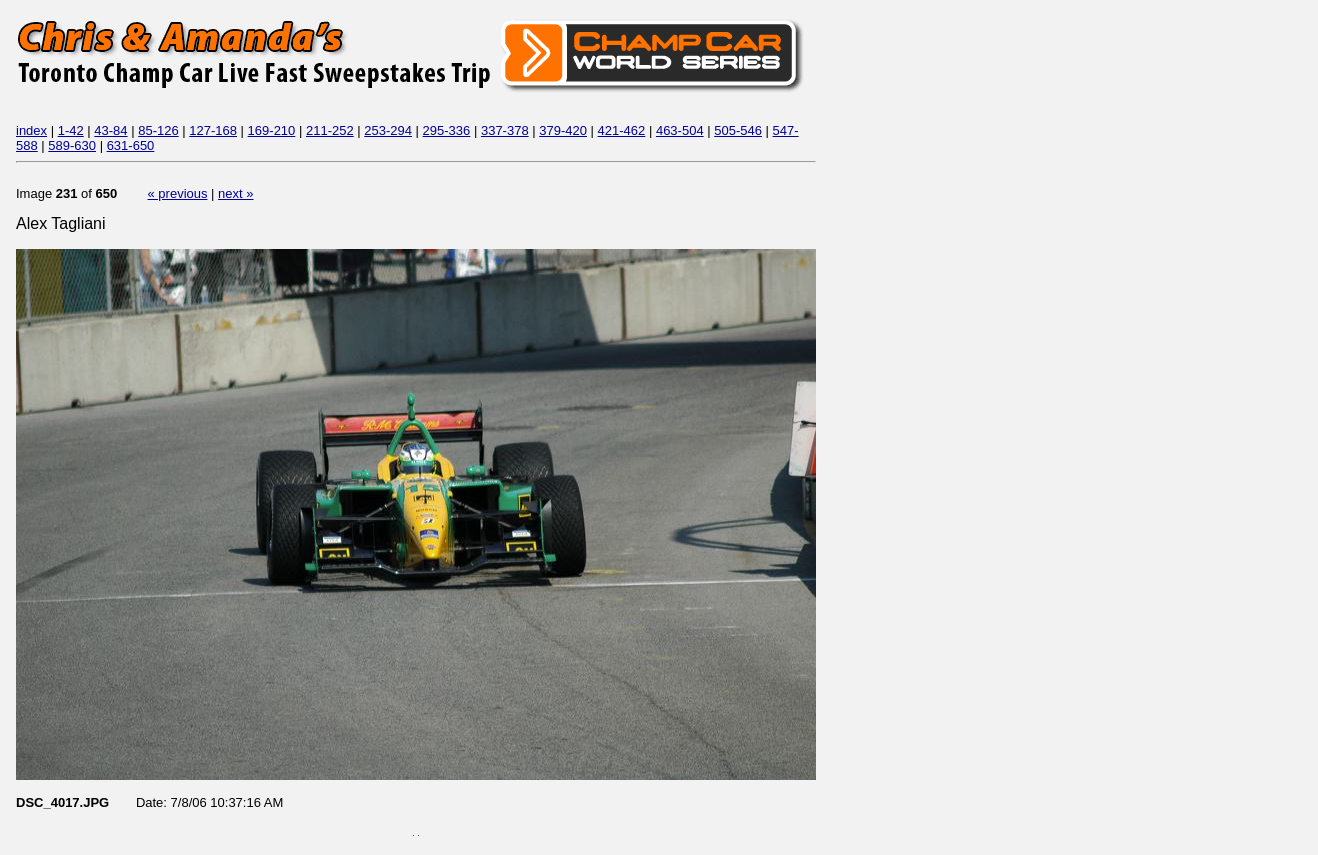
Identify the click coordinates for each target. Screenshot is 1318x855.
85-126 (158, 130)
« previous (178, 193)
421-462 (622, 130)
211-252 (330, 130)
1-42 (71, 130)
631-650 (131, 145)
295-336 (447, 130)
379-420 (563, 130)
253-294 (388, 130)
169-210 (272, 130)
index (31, 130)
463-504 (680, 130)
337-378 (505, 130)
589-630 (72, 145)
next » (235, 193)
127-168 (213, 130)
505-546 (738, 130)
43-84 (110, 130)
